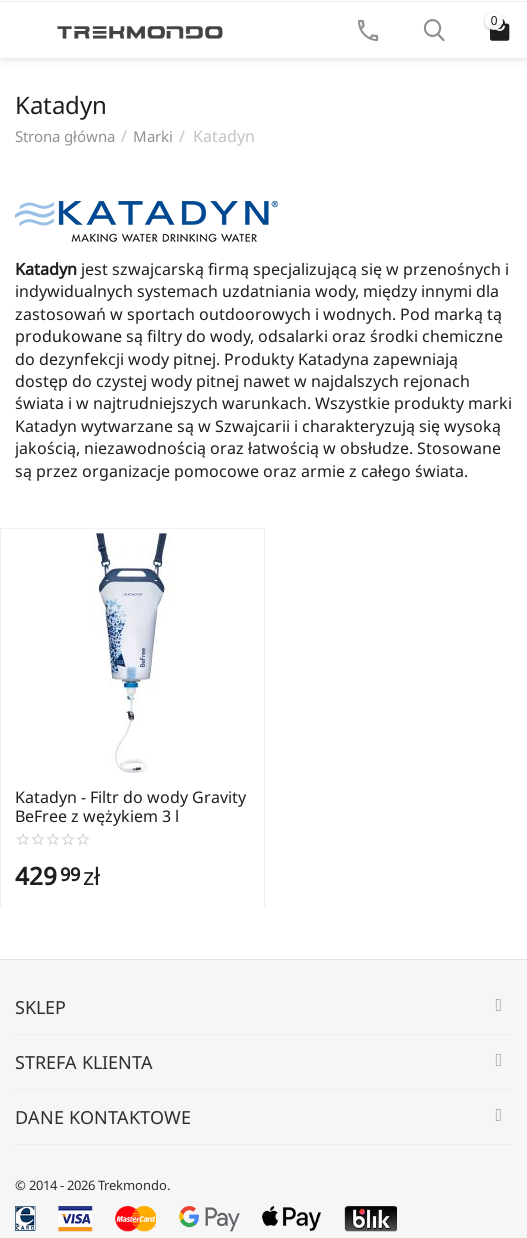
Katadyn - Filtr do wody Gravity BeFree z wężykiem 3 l (130, 807)
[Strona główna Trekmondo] (140, 30)
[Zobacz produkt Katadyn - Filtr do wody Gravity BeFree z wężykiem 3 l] (132, 653)
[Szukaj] (434, 30)
